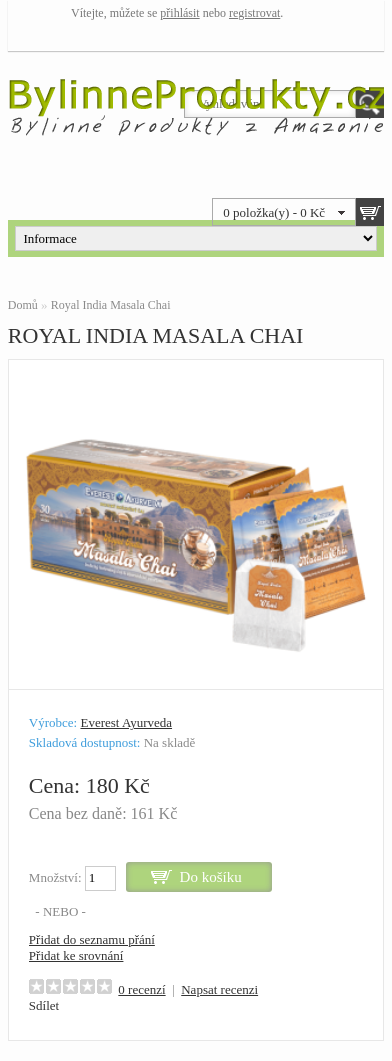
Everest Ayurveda (126, 722)
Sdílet (44, 1005)
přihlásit (179, 13)
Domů (23, 305)
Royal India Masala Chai (111, 305)
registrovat (254, 13)
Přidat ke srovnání (76, 955)
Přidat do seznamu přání (92, 939)
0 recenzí (141, 989)
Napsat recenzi (219, 989)
